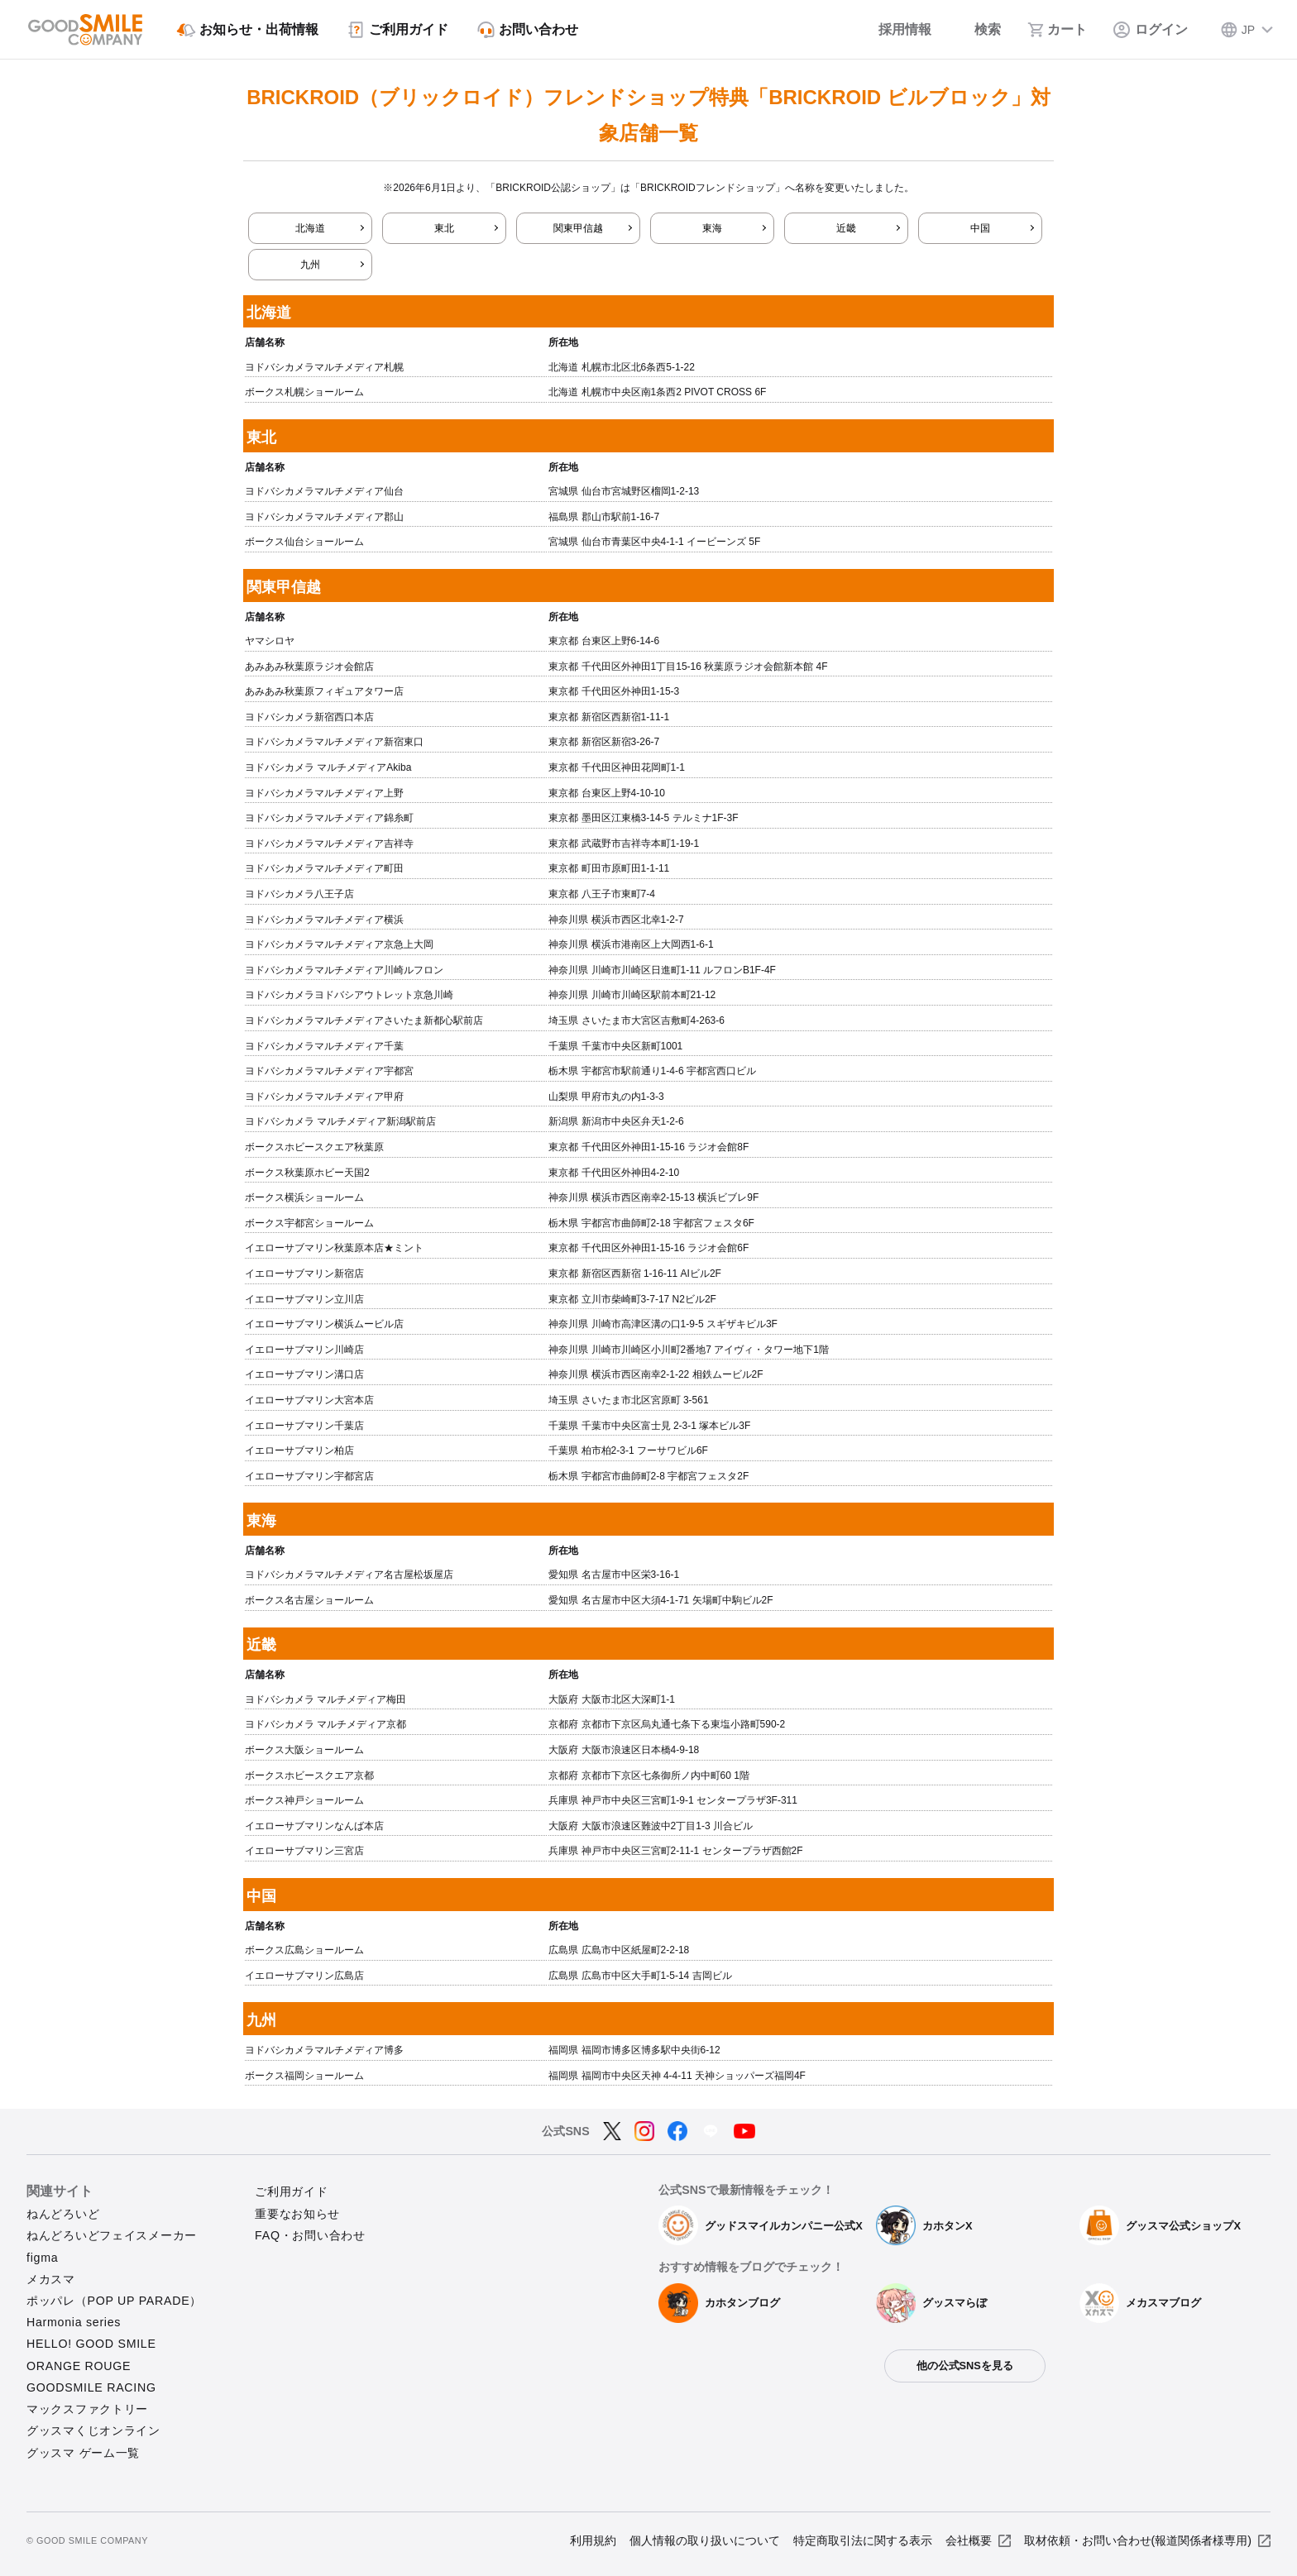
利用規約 (593, 2540)
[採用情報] (893, 30)
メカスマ (50, 2279)
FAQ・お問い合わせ (310, 2235)
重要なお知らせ (297, 2213)
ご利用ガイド (291, 2191)
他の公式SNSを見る (965, 2365)
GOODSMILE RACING (91, 2387)
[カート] (1057, 30)
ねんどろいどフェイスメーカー (111, 2235)
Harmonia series (73, 2322)
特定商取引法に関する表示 (862, 2540)
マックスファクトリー (87, 2409)
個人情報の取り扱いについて (704, 2540)
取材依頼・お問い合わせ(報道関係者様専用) (1138, 2540)
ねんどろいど (62, 2213)
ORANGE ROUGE (78, 2366)
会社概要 (968, 2540)
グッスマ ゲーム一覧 (83, 2452)
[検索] (979, 30)
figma (42, 2257)
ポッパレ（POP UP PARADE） (114, 2300)
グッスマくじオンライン (93, 2430)
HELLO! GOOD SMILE (91, 2343)
